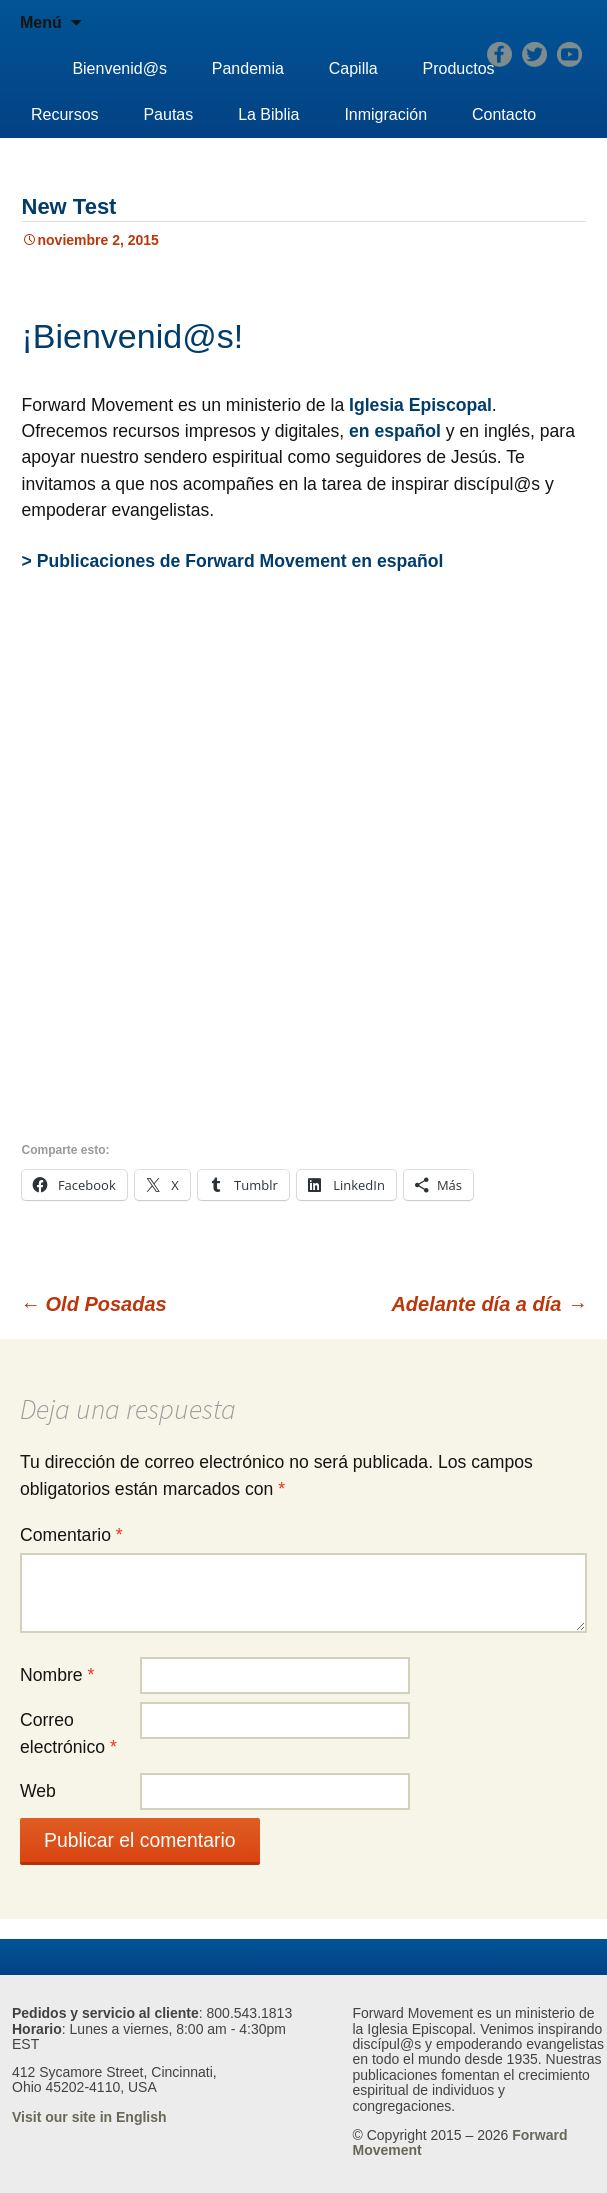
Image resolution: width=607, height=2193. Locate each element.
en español (395, 431)
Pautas (168, 114)
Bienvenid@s (119, 68)
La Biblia (268, 114)
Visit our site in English (89, 2117)
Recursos (65, 114)
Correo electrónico (68, 1733)
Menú (41, 22)
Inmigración (385, 114)
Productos (459, 68)
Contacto (504, 114)
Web (38, 1791)
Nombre (57, 1675)
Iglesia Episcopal (420, 405)
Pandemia (248, 68)
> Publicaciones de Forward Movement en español (233, 561)
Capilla (353, 68)
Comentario (71, 1535)
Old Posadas (93, 1304)
